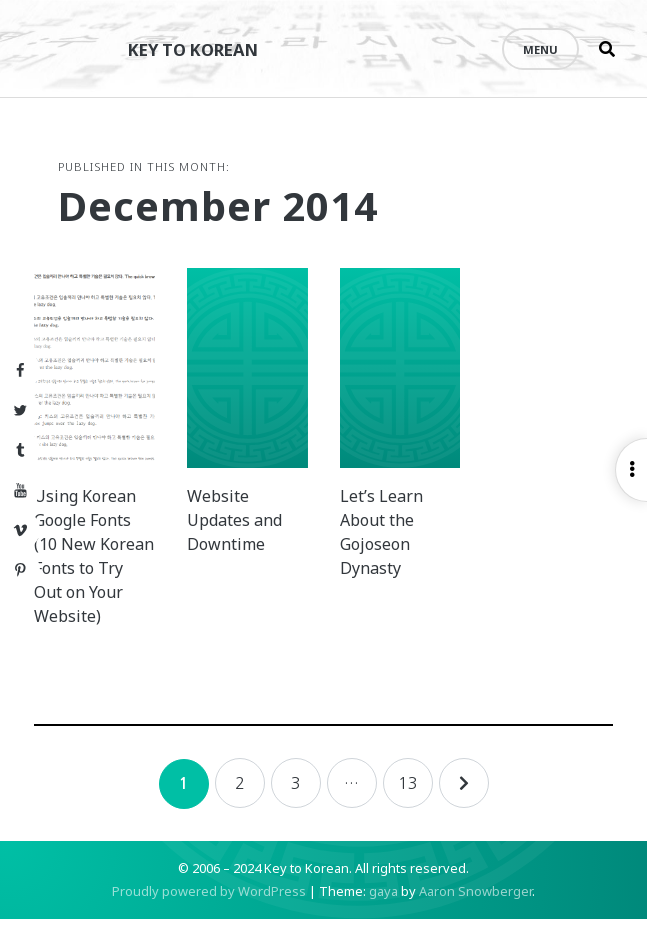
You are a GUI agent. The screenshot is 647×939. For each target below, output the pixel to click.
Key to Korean (205, 48)
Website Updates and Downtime (249, 540)
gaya (383, 911)
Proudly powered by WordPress (209, 911)
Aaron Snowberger (475, 911)
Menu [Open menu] (540, 49)
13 (408, 803)
